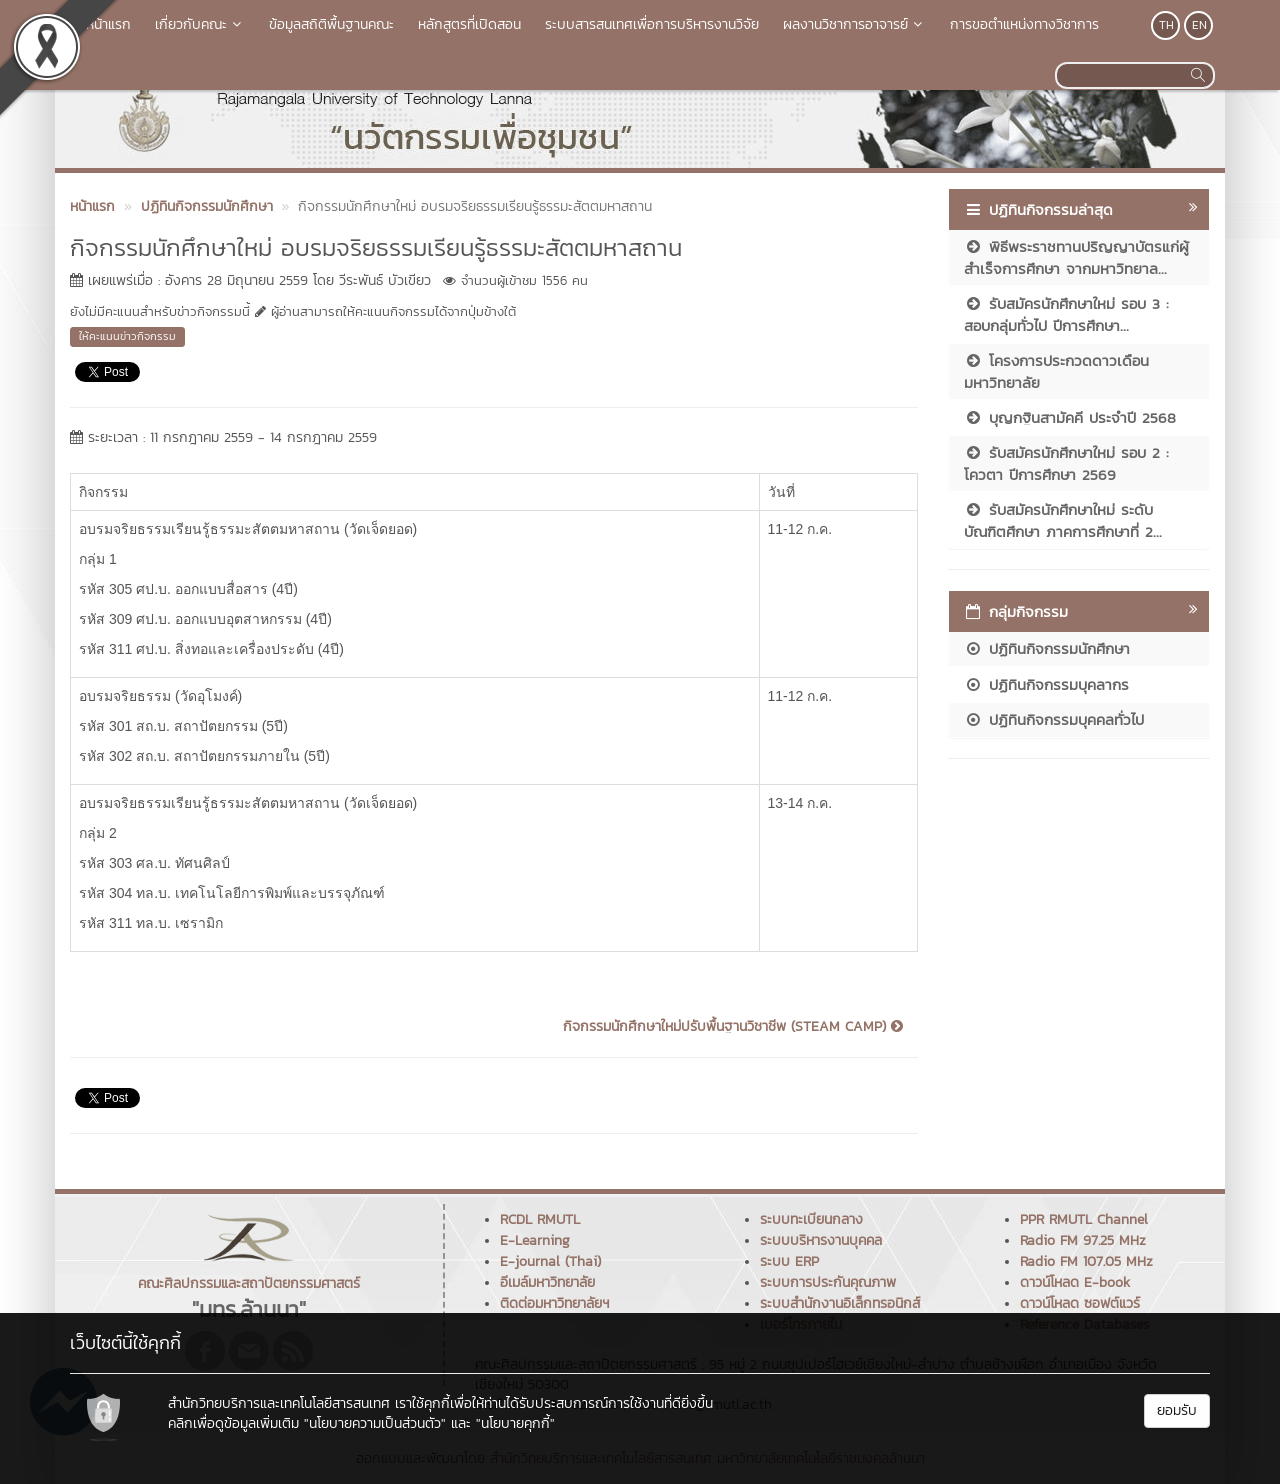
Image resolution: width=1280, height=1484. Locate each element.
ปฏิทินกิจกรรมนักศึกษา (1047, 648)
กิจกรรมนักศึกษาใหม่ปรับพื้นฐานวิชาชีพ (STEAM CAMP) (733, 1027)
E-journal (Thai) (550, 1261)
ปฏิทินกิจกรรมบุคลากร (1046, 684)
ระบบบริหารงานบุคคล (821, 1240)
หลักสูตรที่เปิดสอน (469, 24)
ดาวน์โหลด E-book (1075, 1282)
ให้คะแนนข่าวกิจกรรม (127, 336)
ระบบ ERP (789, 1261)
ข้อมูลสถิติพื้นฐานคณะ (331, 24)
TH (1166, 25)
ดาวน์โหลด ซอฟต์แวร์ (1080, 1303)
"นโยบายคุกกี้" (515, 1423)
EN (1199, 25)
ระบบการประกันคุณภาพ (828, 1282)
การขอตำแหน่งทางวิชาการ (1024, 24)
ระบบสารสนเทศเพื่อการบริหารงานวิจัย (652, 24)
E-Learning (535, 1240)
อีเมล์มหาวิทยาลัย (547, 1282)
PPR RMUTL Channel (1084, 1219)
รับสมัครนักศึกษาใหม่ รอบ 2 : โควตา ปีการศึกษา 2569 (1066, 463)
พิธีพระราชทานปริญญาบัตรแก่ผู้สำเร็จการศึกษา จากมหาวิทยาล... (1076, 257)
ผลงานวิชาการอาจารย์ (854, 24)
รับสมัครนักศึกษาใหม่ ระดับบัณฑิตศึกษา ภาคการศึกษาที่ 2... (1063, 520)
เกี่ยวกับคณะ (200, 24)
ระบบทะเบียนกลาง (811, 1219)
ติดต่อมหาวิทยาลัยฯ (554, 1303)
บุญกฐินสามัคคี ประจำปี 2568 (1070, 417)
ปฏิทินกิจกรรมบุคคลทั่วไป (1054, 719)
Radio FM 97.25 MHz (1083, 1240)
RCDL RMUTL (540, 1219)
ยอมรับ (1177, 1410)
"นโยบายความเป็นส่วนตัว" (375, 1423)
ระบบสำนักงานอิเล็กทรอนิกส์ (840, 1303)
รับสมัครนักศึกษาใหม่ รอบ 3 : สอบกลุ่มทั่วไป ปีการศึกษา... (1066, 314)
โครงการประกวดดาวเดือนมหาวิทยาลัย (1056, 371)
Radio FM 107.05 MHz (1086, 1261)
